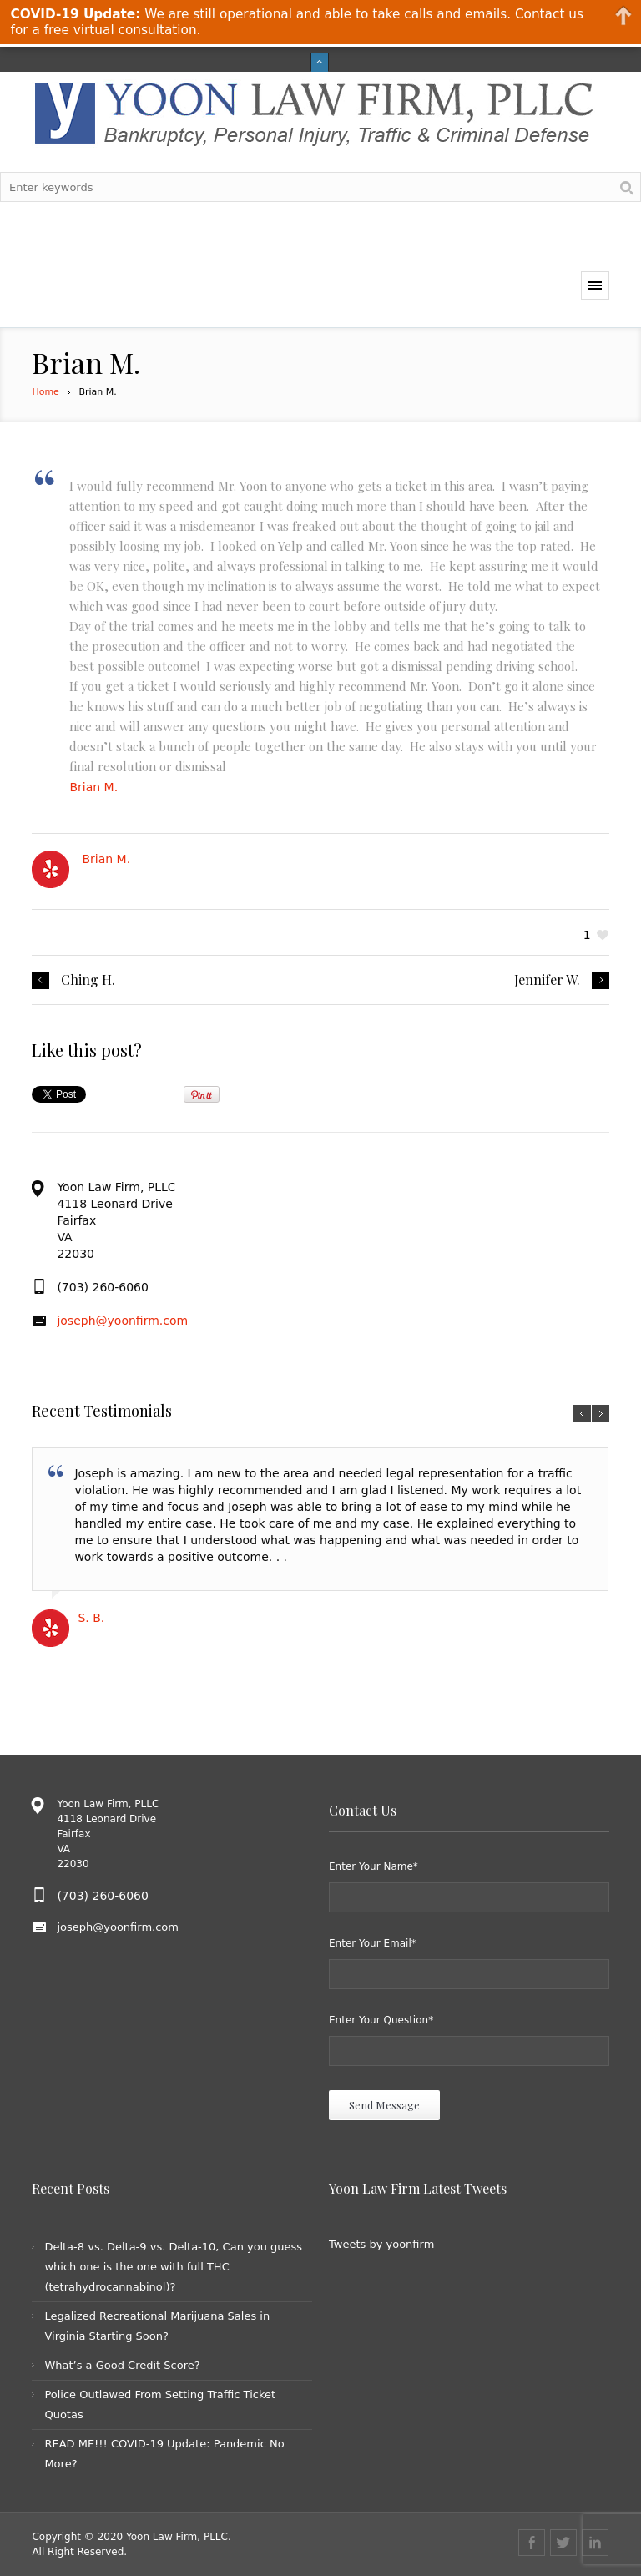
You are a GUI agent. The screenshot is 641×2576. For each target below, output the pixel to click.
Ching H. (88, 980)
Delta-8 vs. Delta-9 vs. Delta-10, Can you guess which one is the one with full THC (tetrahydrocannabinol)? (173, 2266)
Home (45, 391)
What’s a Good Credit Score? (121, 2365)
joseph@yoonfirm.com (122, 1320)
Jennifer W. (547, 980)
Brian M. (93, 787)
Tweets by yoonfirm (381, 2244)
